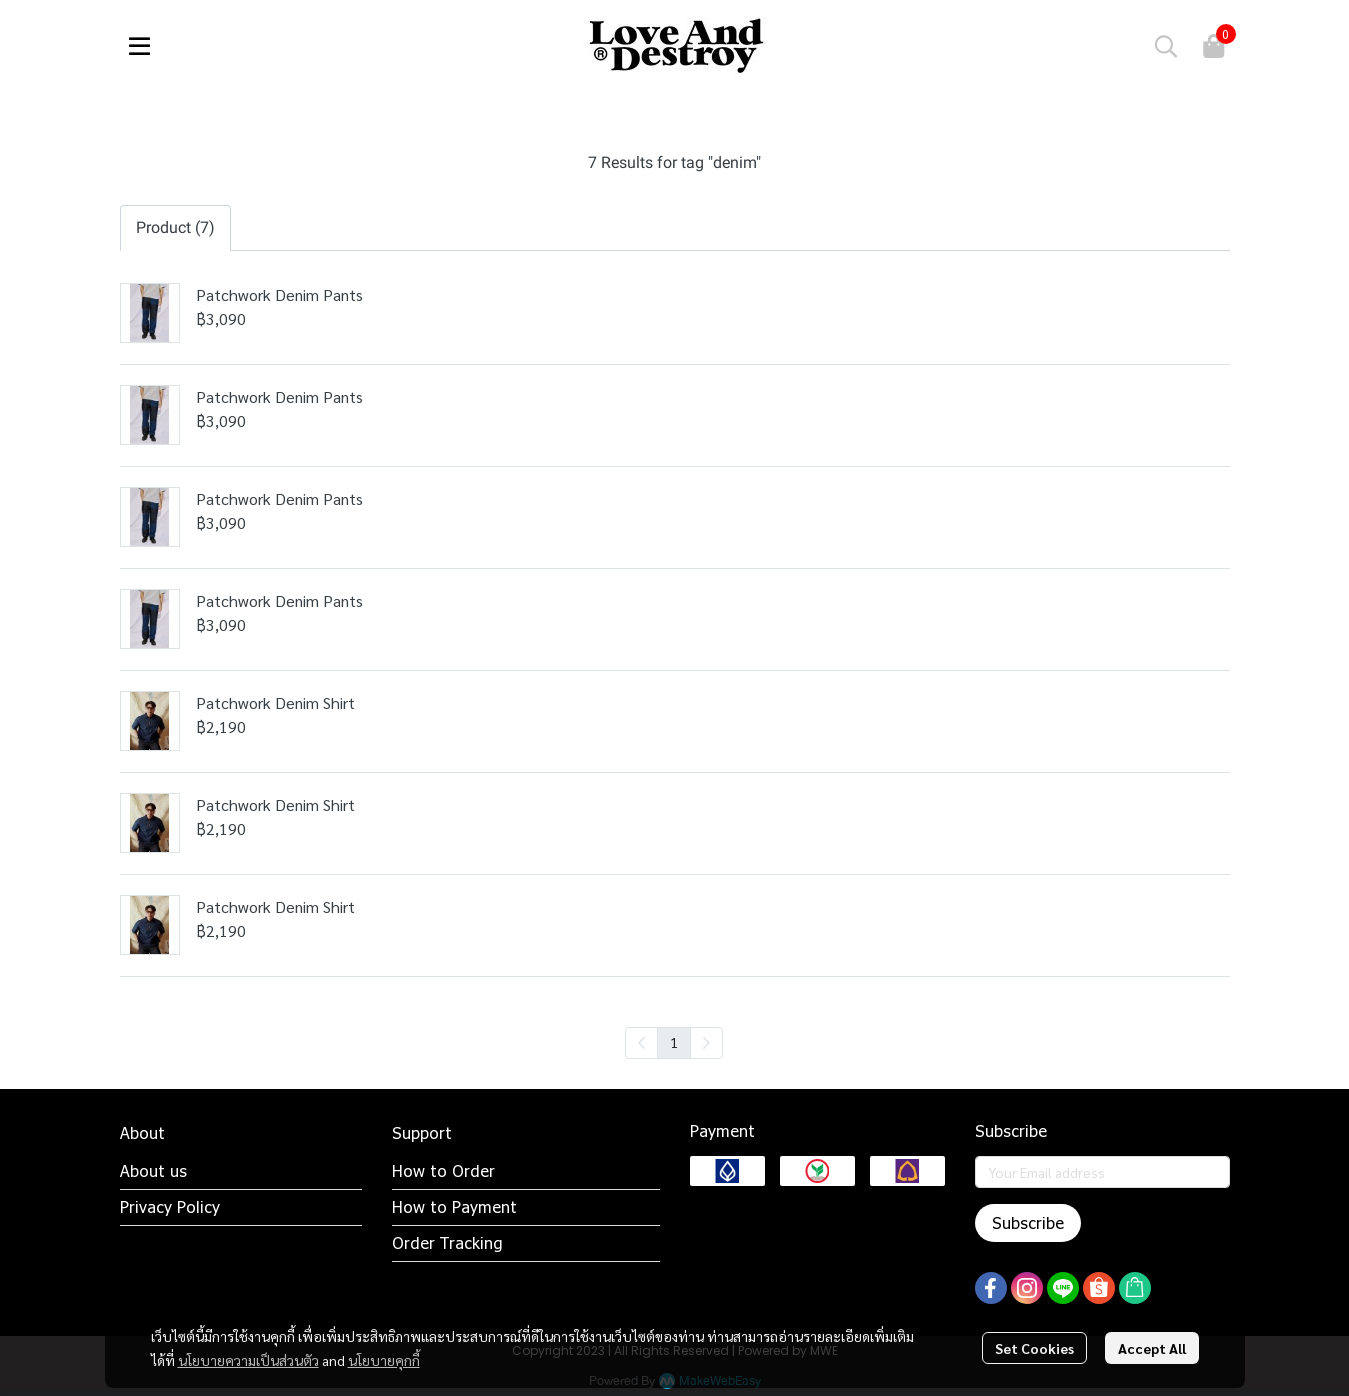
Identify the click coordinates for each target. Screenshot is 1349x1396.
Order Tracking (447, 1242)
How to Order (443, 1170)
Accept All (1152, 1348)
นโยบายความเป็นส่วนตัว (248, 1360)
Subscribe (1028, 1222)
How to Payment (454, 1206)
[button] (1166, 46)
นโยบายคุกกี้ (384, 1360)
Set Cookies (1034, 1348)
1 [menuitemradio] (674, 1042)
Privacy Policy (170, 1206)
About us (153, 1170)
